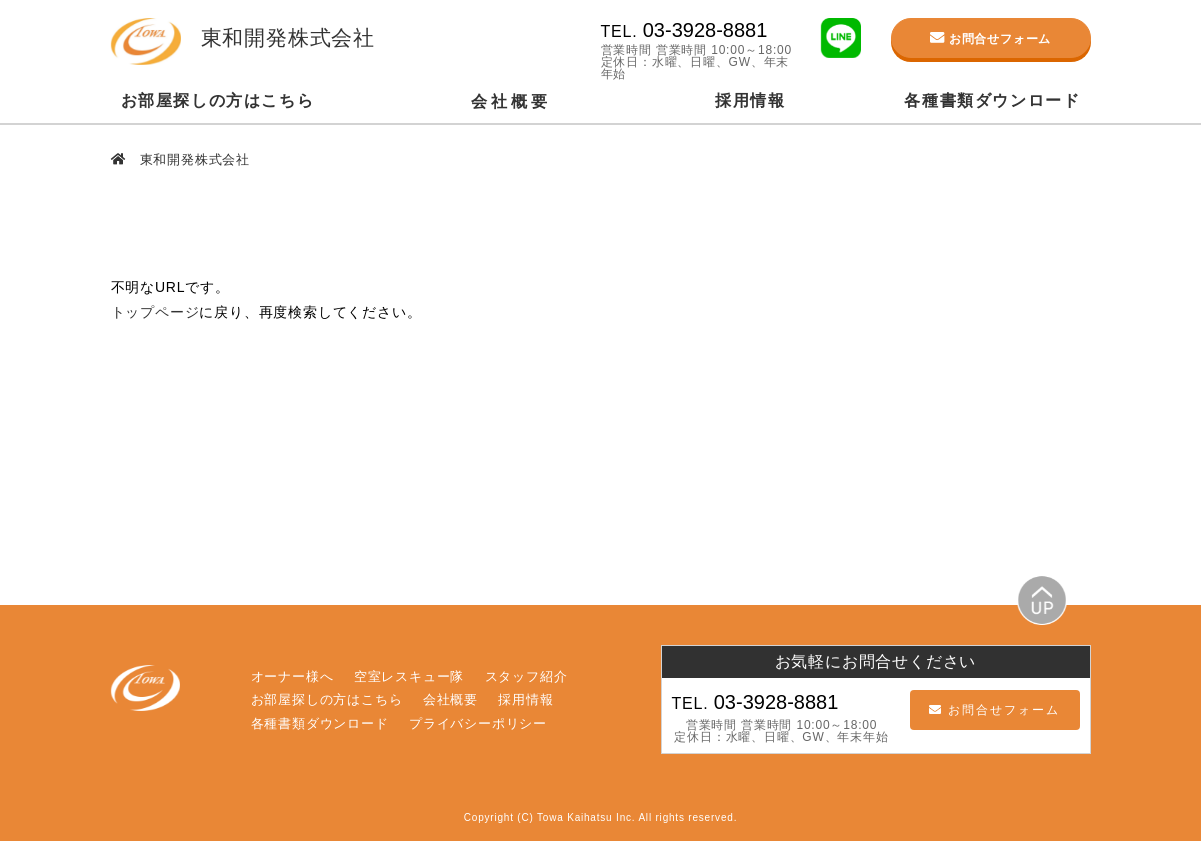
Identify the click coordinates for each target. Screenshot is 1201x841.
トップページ (155, 312)
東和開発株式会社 (192, 159)
